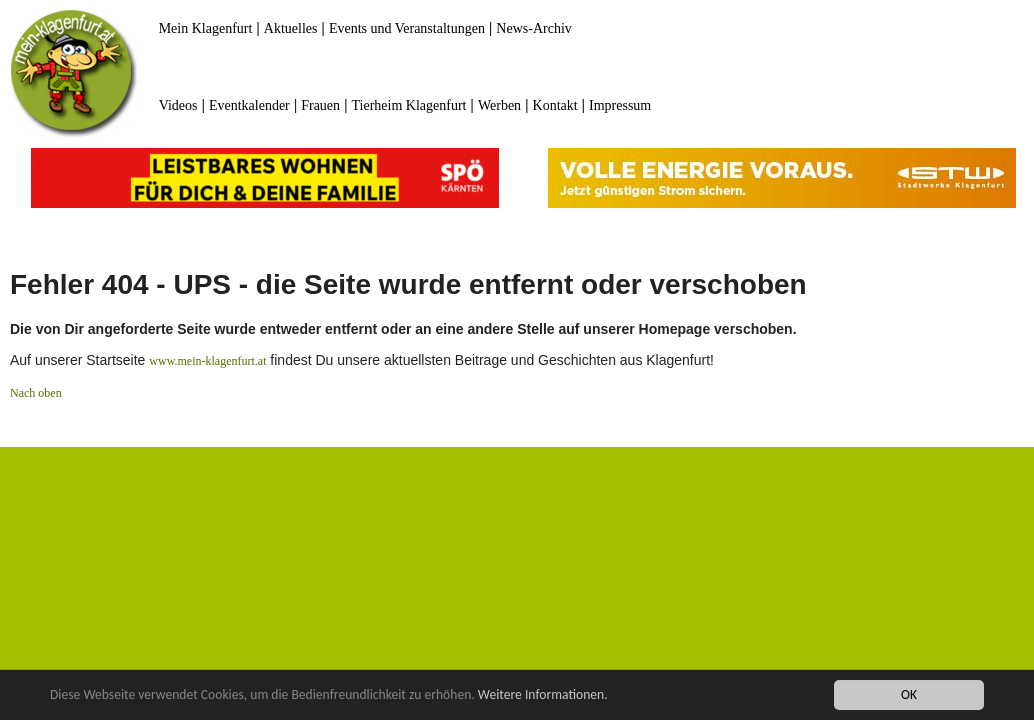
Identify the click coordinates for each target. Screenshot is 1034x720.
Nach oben (36, 393)
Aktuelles (291, 28)
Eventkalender (249, 105)
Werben (499, 105)
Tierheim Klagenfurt (409, 105)
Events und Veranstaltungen (407, 28)
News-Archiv (533, 28)
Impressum (620, 105)
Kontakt (555, 105)
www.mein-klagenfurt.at (207, 361)
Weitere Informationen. (543, 695)
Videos (178, 105)
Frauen (320, 105)
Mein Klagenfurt (206, 28)
